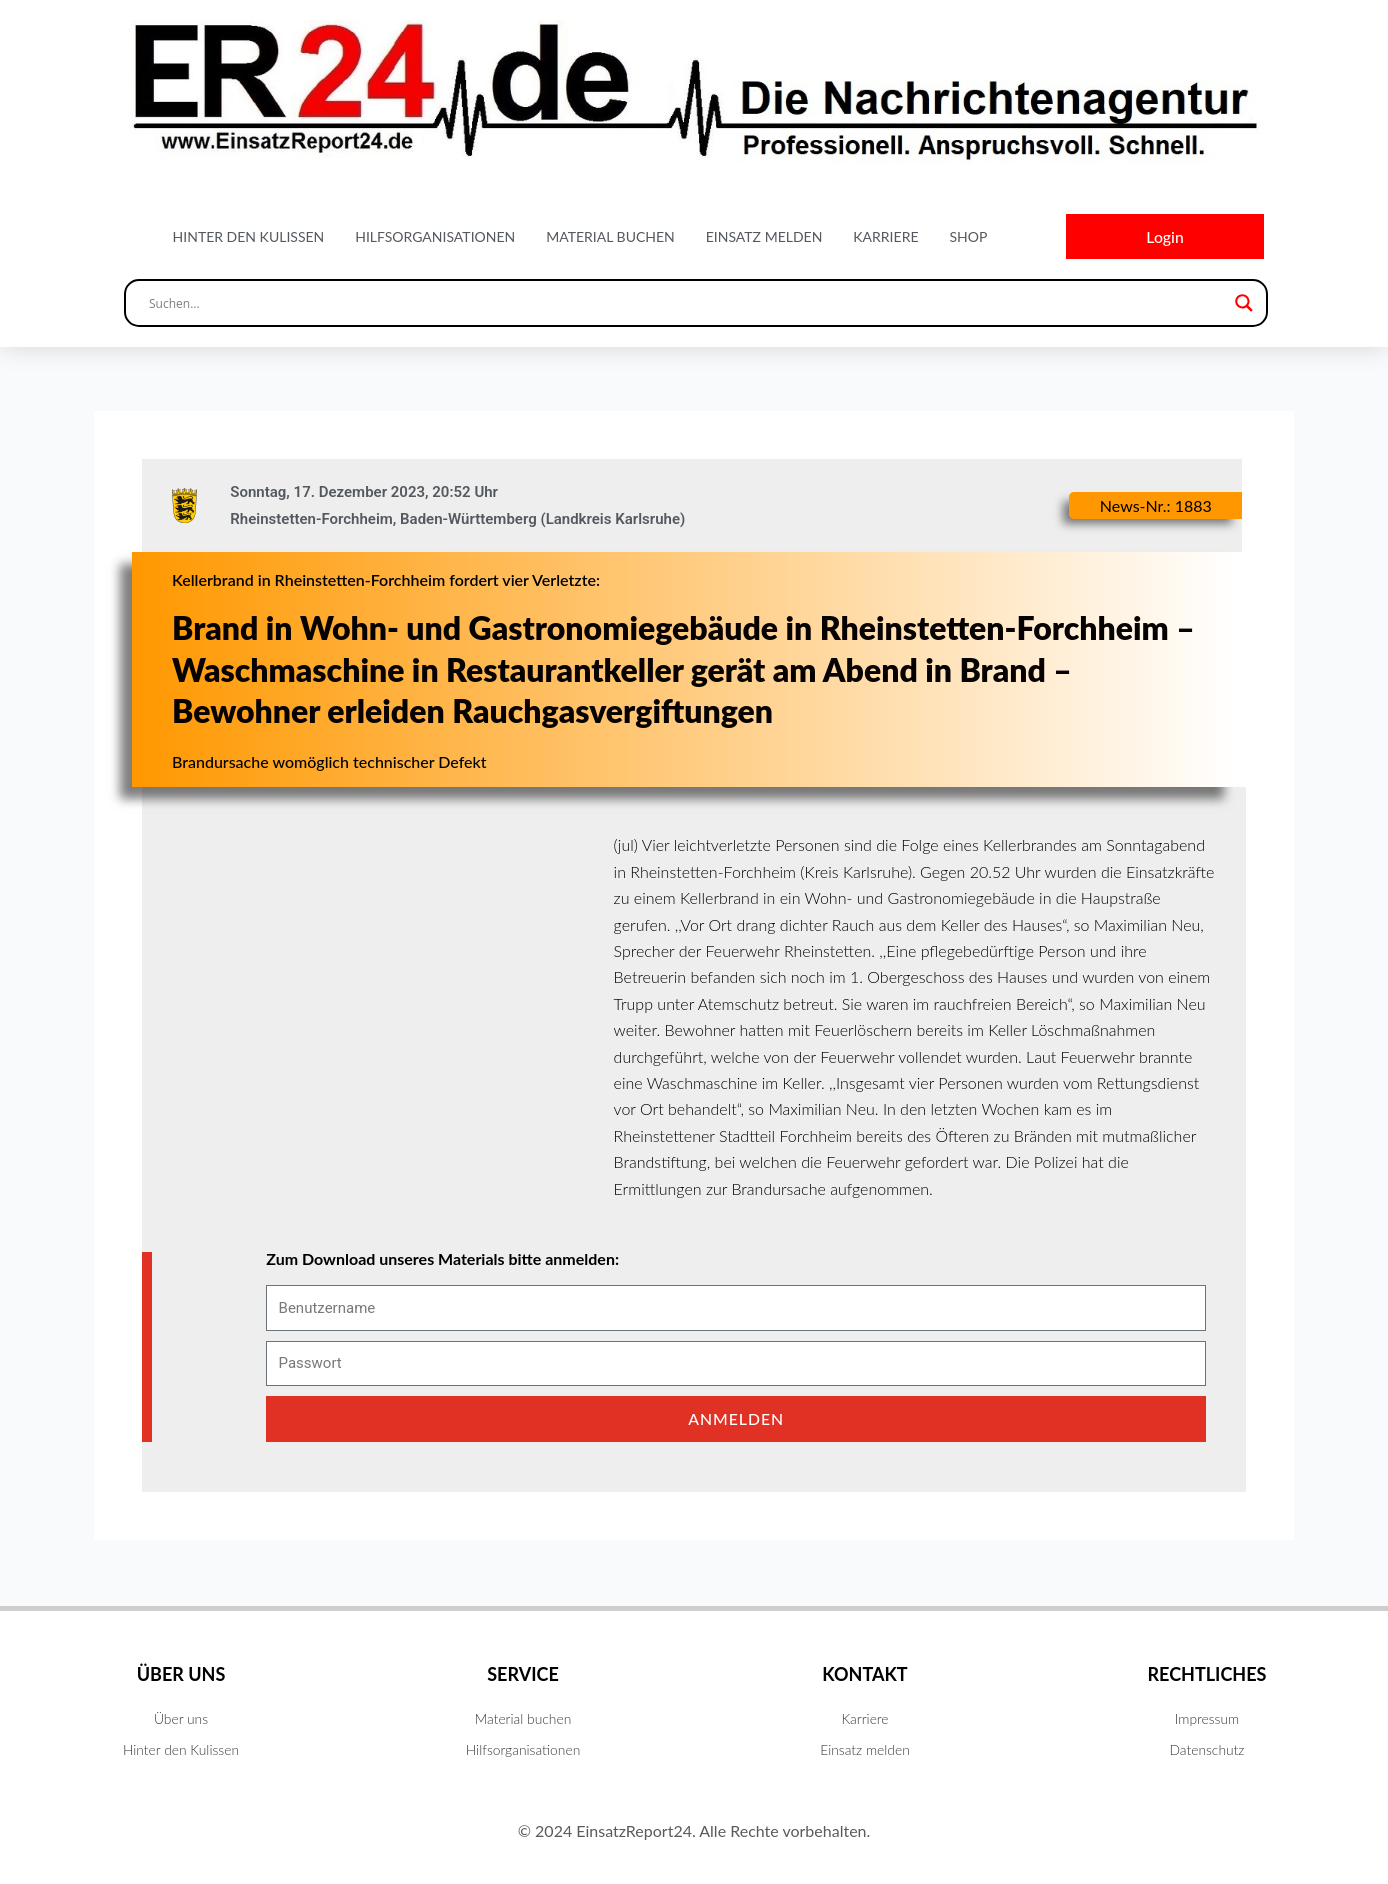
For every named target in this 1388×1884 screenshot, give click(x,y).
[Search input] (687, 304)
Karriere (885, 236)
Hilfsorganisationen (435, 236)
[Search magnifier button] (1244, 304)
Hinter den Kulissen (249, 236)
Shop (968, 236)
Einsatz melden (764, 236)
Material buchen (610, 236)
